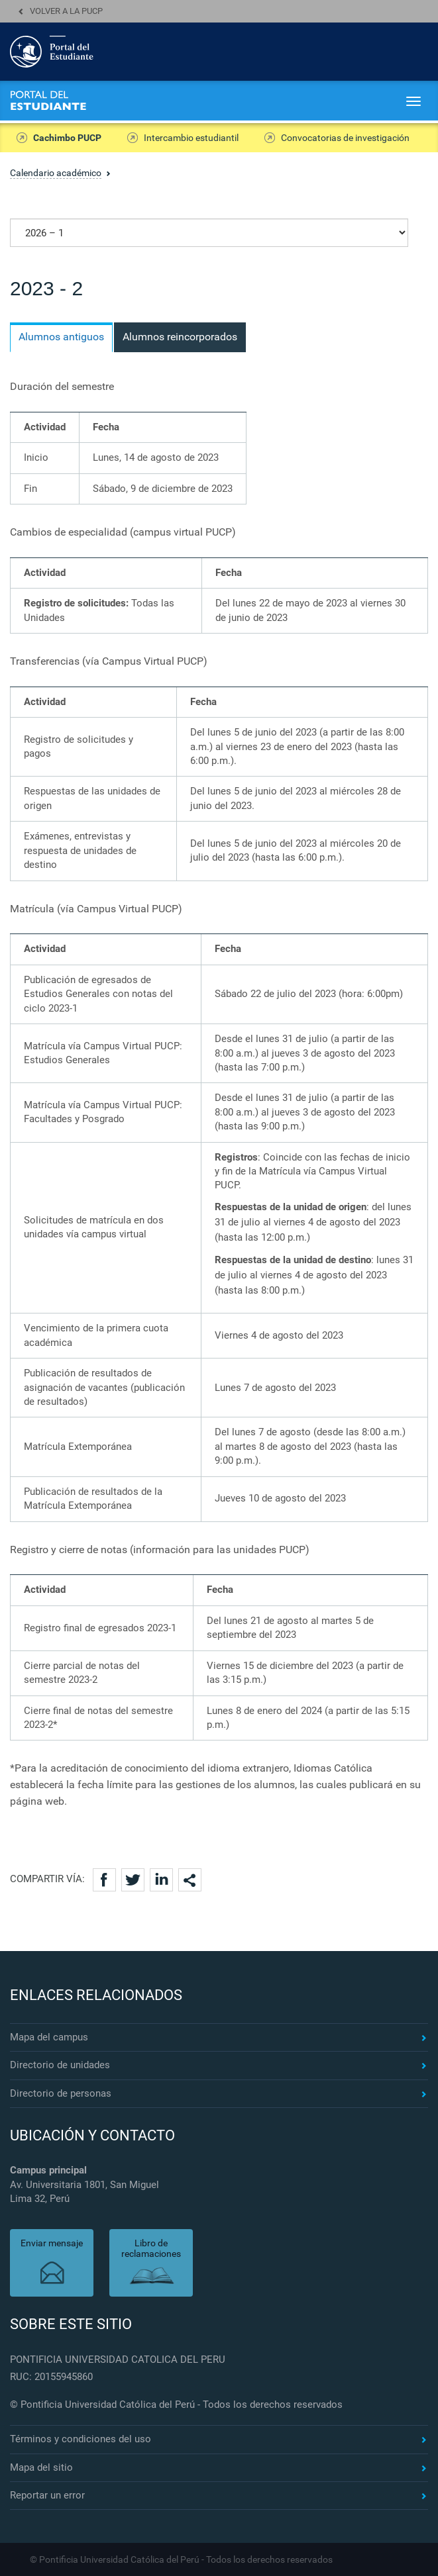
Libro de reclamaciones (151, 2249)
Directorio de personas (60, 2093)
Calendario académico (55, 172)
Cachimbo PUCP (67, 137)
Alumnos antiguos (61, 336)
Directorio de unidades (60, 2065)
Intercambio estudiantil (191, 137)
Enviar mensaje (52, 2243)
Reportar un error (47, 2495)
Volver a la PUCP (66, 11)
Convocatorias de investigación (345, 137)
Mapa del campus (49, 2037)
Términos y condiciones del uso (80, 2439)
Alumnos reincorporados (180, 336)
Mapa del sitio (41, 2467)
